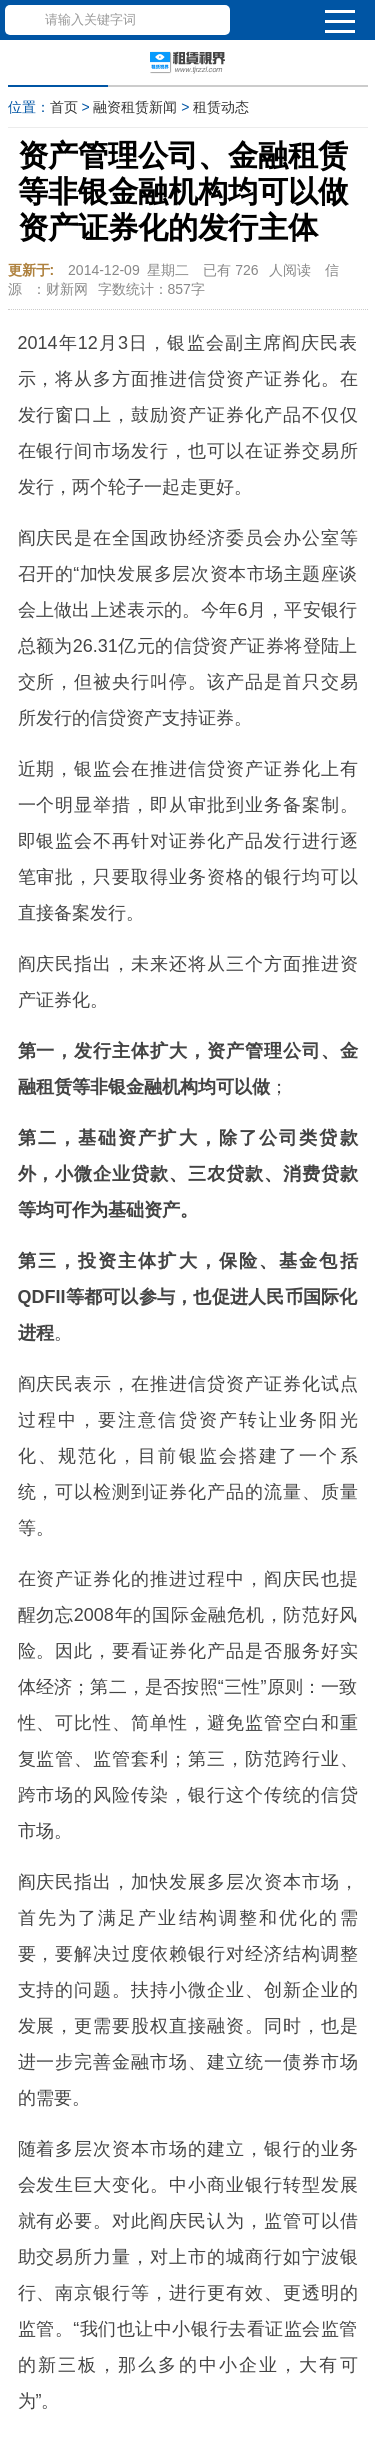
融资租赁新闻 (135, 107)
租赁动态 (221, 107)
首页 (64, 107)
